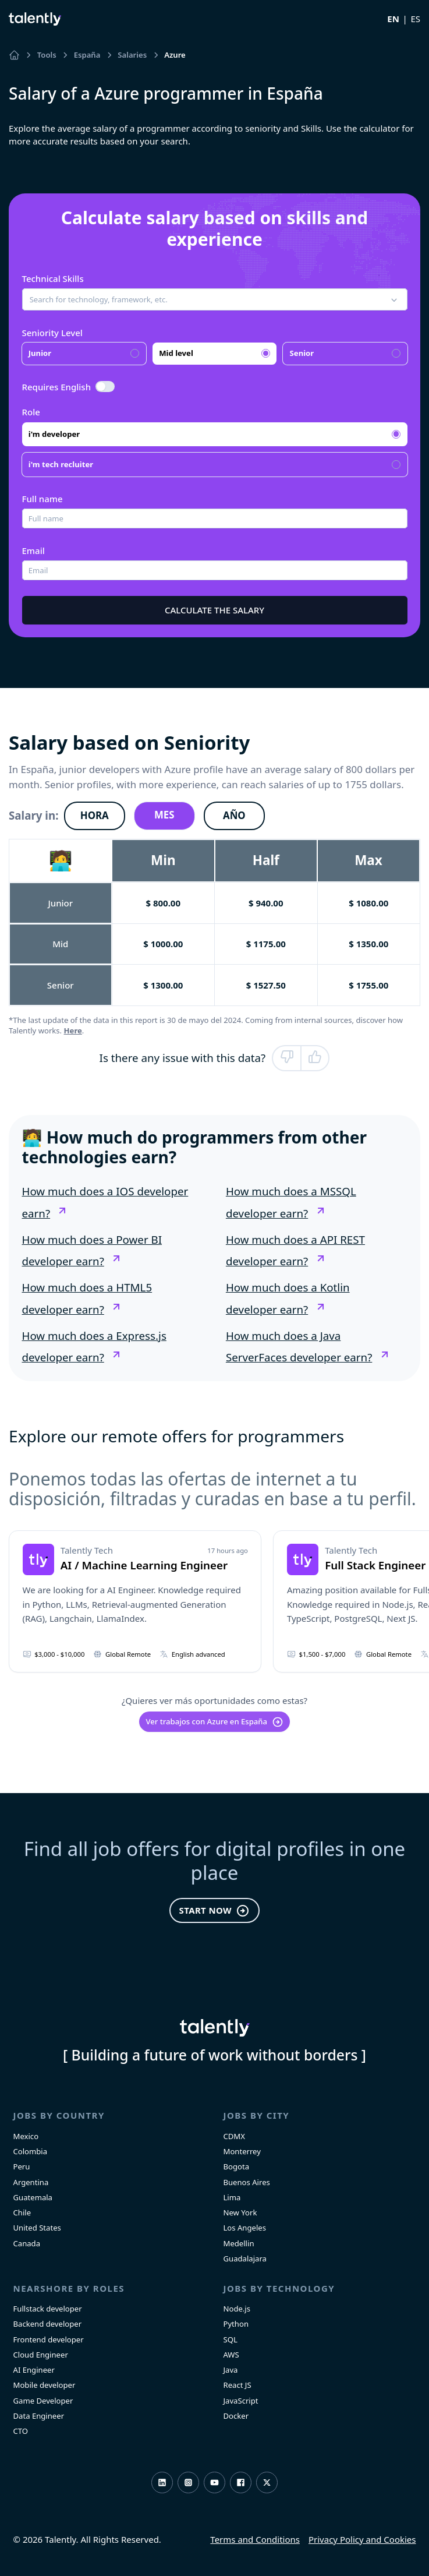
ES (415, 18)
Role (31, 412)
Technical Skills (53, 278)
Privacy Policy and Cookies (362, 2539)
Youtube (214, 2482)
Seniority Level (52, 332)
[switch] (105, 386)
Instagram (188, 2482)
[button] (214, 299)
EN (393, 18)
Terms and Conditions (255, 2539)
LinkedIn (162, 2482)
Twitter (267, 2482)
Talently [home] (215, 2028)
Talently (35, 19)
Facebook (240, 2482)
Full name (42, 498)
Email (33, 550)
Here (73, 1030)
